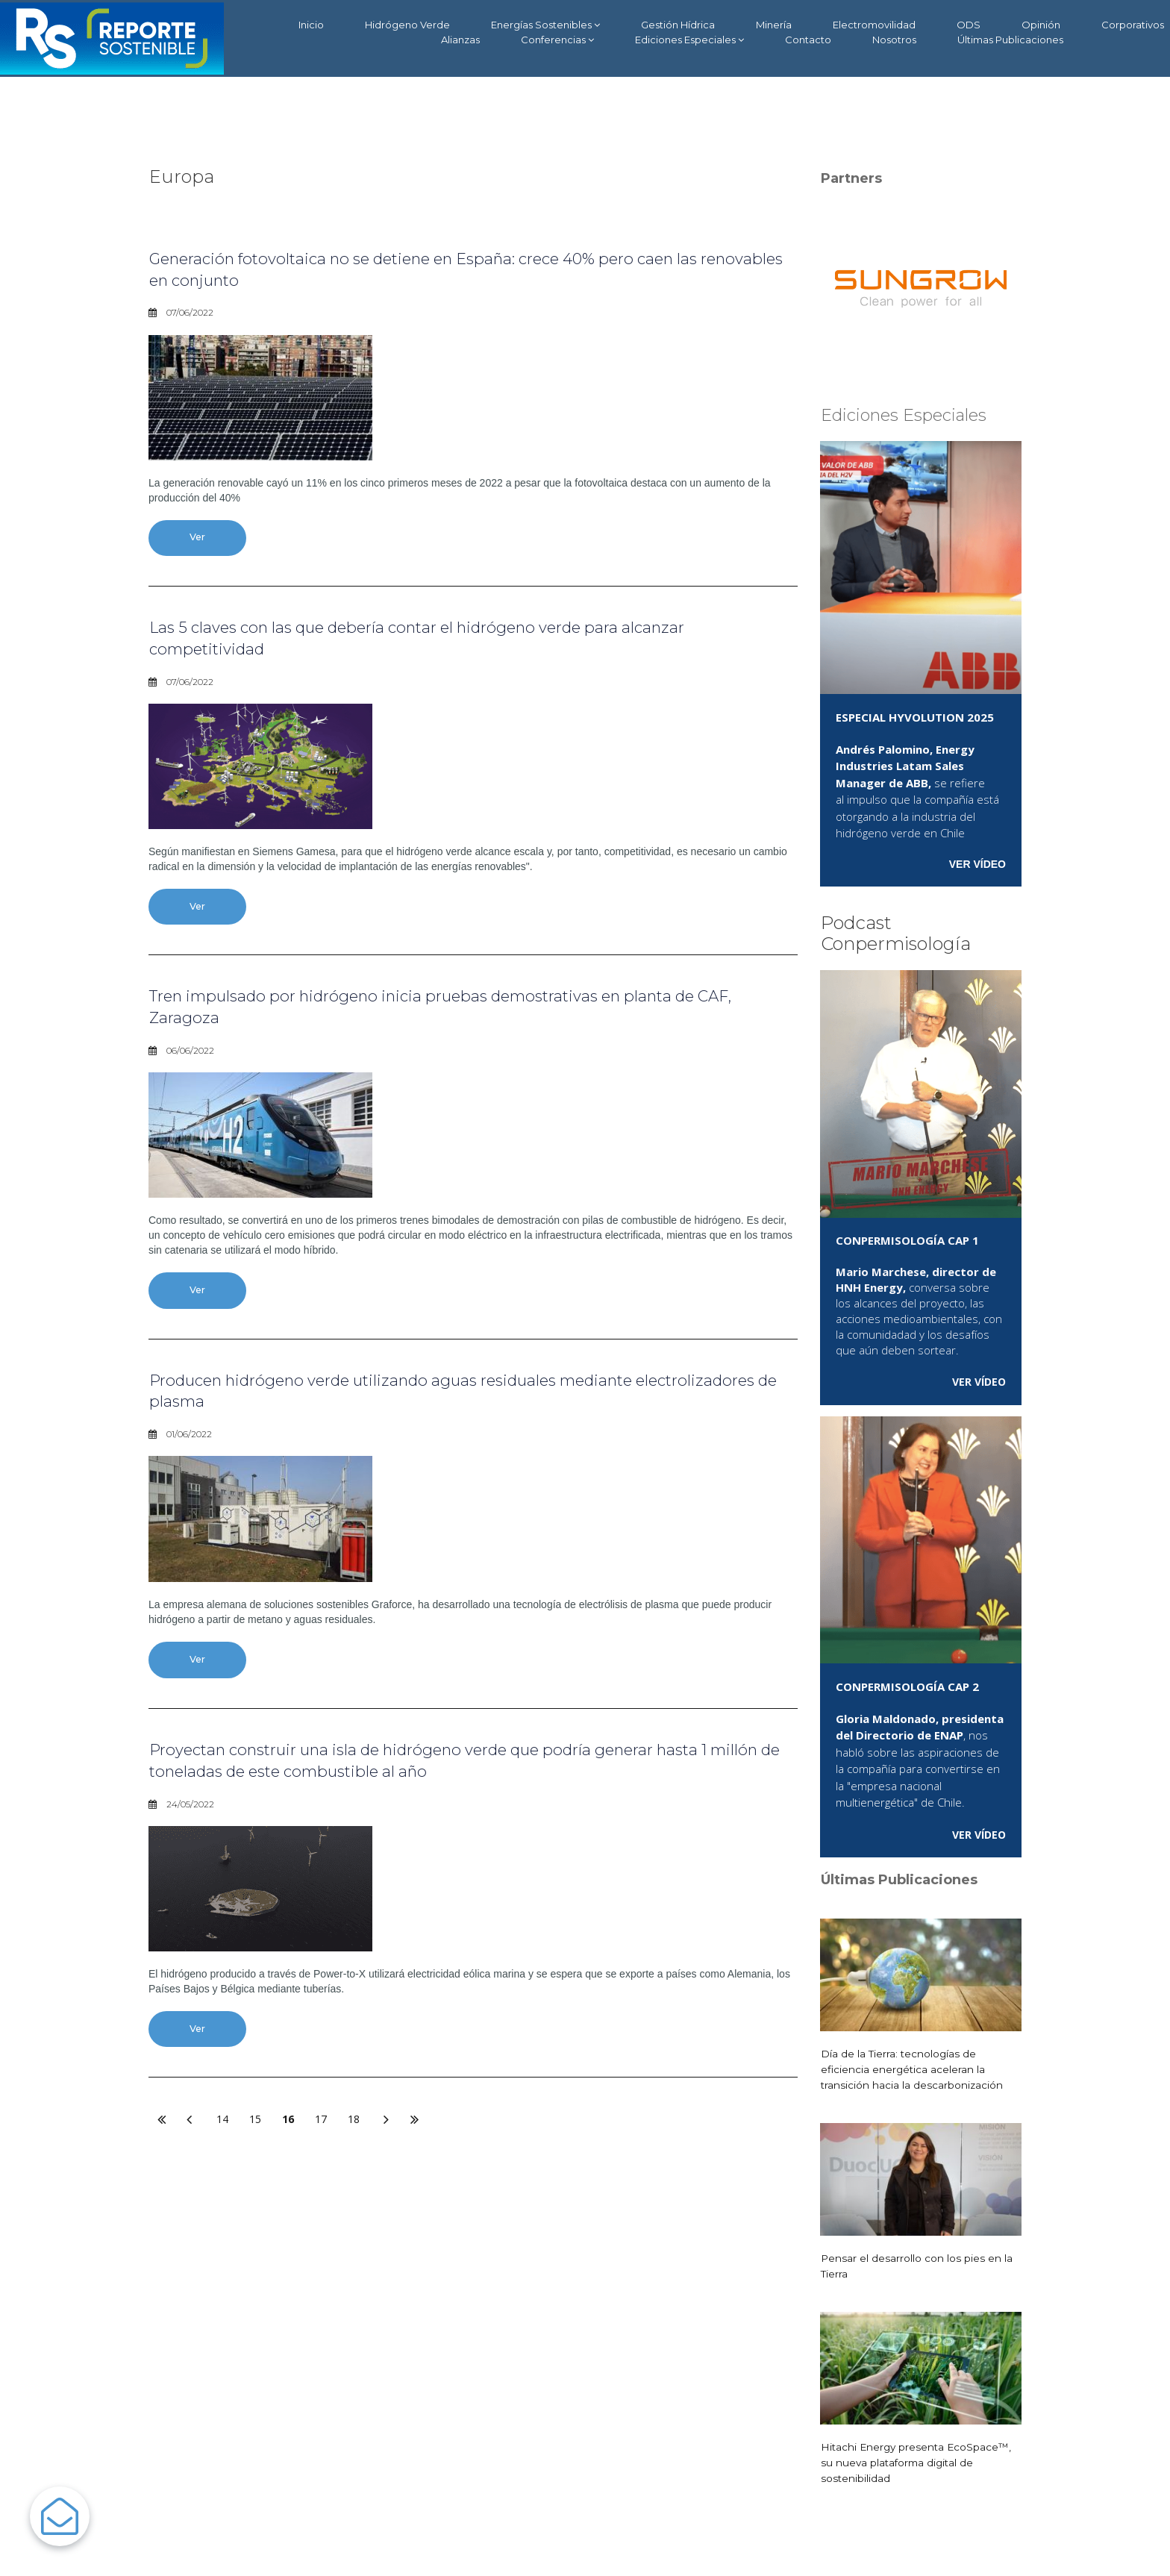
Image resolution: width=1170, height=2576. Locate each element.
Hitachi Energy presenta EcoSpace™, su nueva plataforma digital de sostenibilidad (918, 2462)
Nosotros (894, 40)
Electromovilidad (874, 25)
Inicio (311, 25)
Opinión (1041, 25)
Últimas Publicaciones (1010, 40)
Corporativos (1132, 25)
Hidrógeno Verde (407, 25)
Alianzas (460, 40)
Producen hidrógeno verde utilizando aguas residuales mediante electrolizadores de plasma (435, 1399)
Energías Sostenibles (545, 25)
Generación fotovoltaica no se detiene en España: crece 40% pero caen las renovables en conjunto (470, 268)
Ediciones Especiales (689, 40)
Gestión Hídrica (678, 25)
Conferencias (557, 40)
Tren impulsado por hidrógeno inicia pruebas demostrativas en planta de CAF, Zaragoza (470, 1012)
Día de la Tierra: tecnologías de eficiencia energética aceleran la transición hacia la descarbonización (912, 2069)
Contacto (808, 40)
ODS (968, 25)
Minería (774, 25)
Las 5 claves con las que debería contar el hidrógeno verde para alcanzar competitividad (466, 640)
